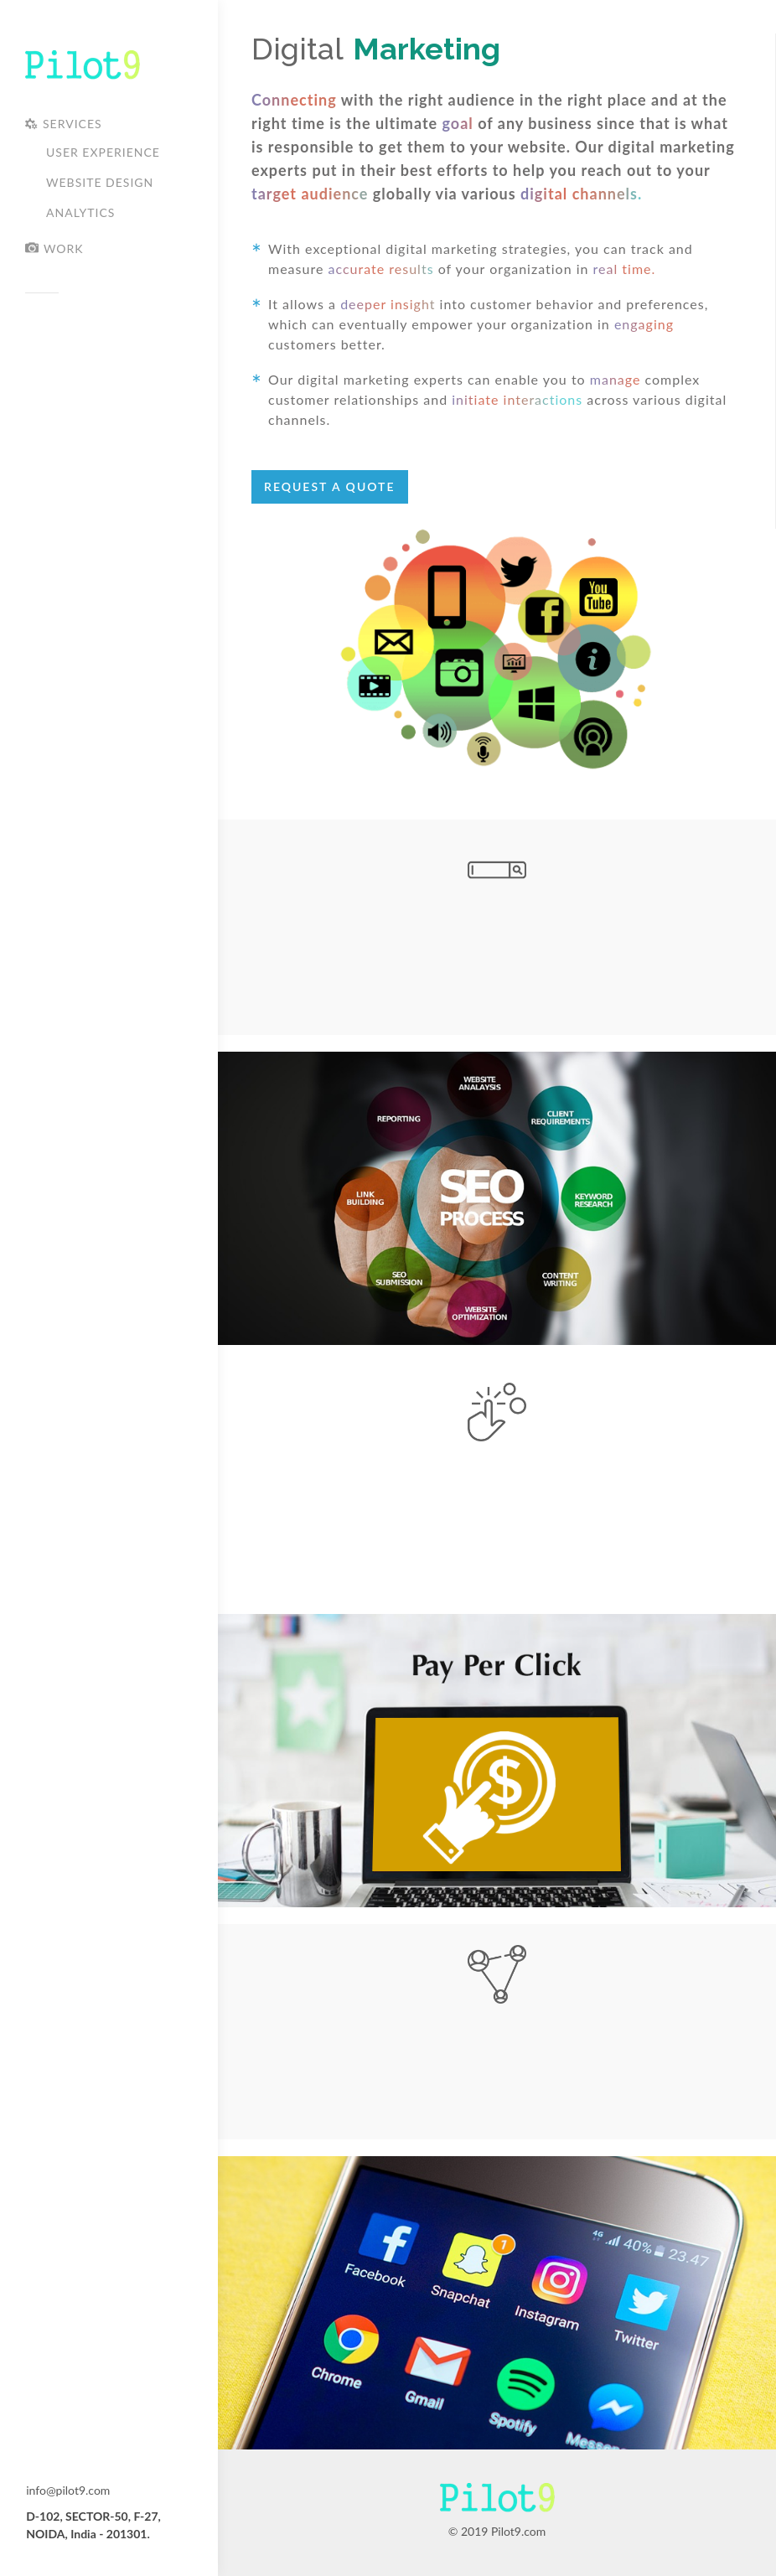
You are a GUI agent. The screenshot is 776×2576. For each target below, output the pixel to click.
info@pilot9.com (68, 2490)
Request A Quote (330, 486)
